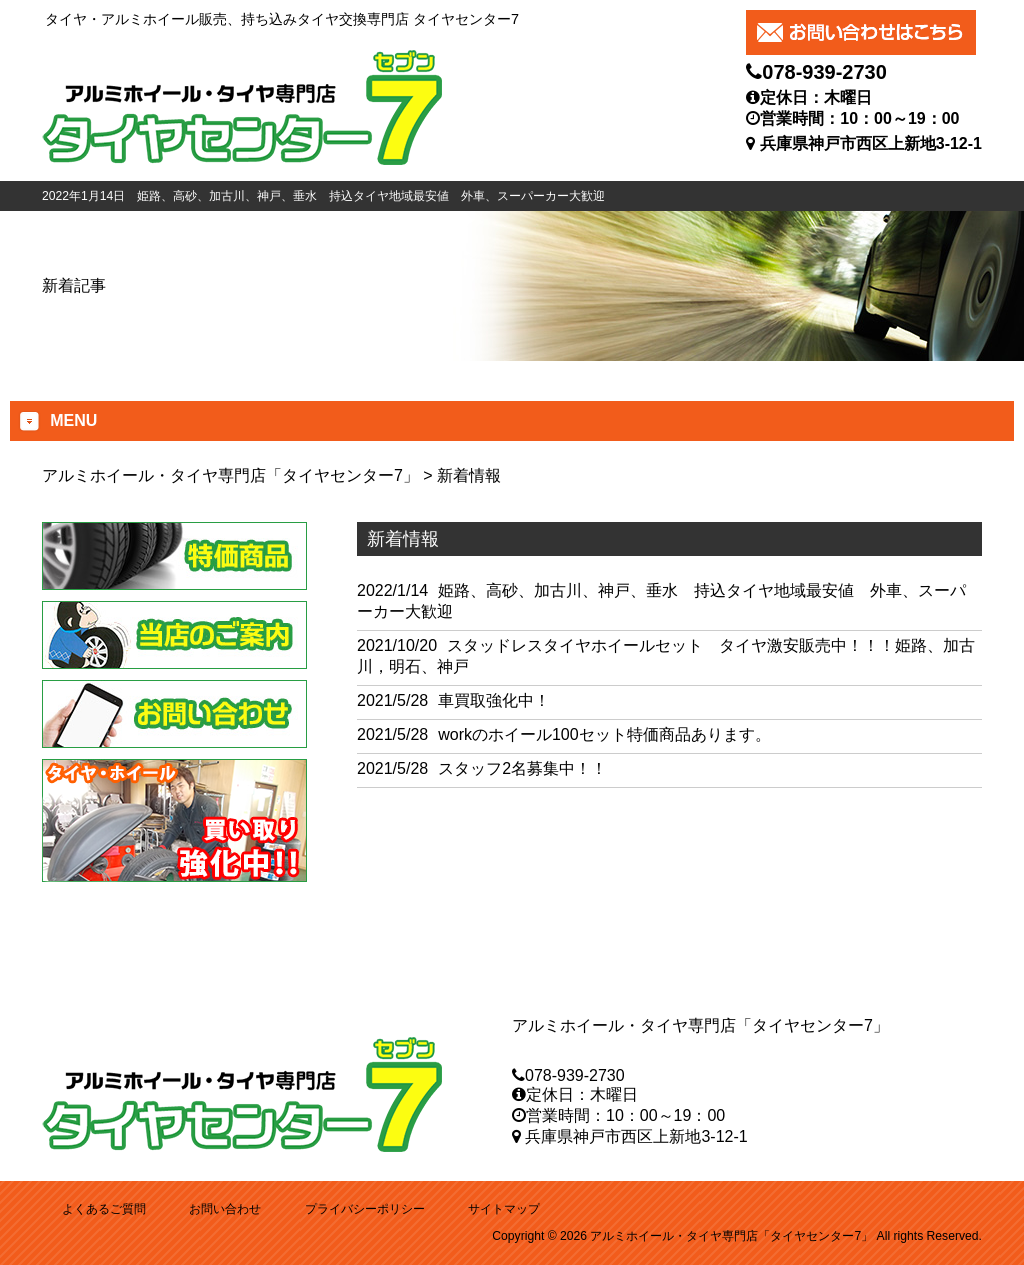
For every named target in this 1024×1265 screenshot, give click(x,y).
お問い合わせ (225, 1209)
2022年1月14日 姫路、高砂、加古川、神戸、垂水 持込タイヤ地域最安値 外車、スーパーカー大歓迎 (323, 196)
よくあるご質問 (104, 1209)
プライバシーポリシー (365, 1209)
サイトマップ (504, 1209)
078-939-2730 (824, 72)
